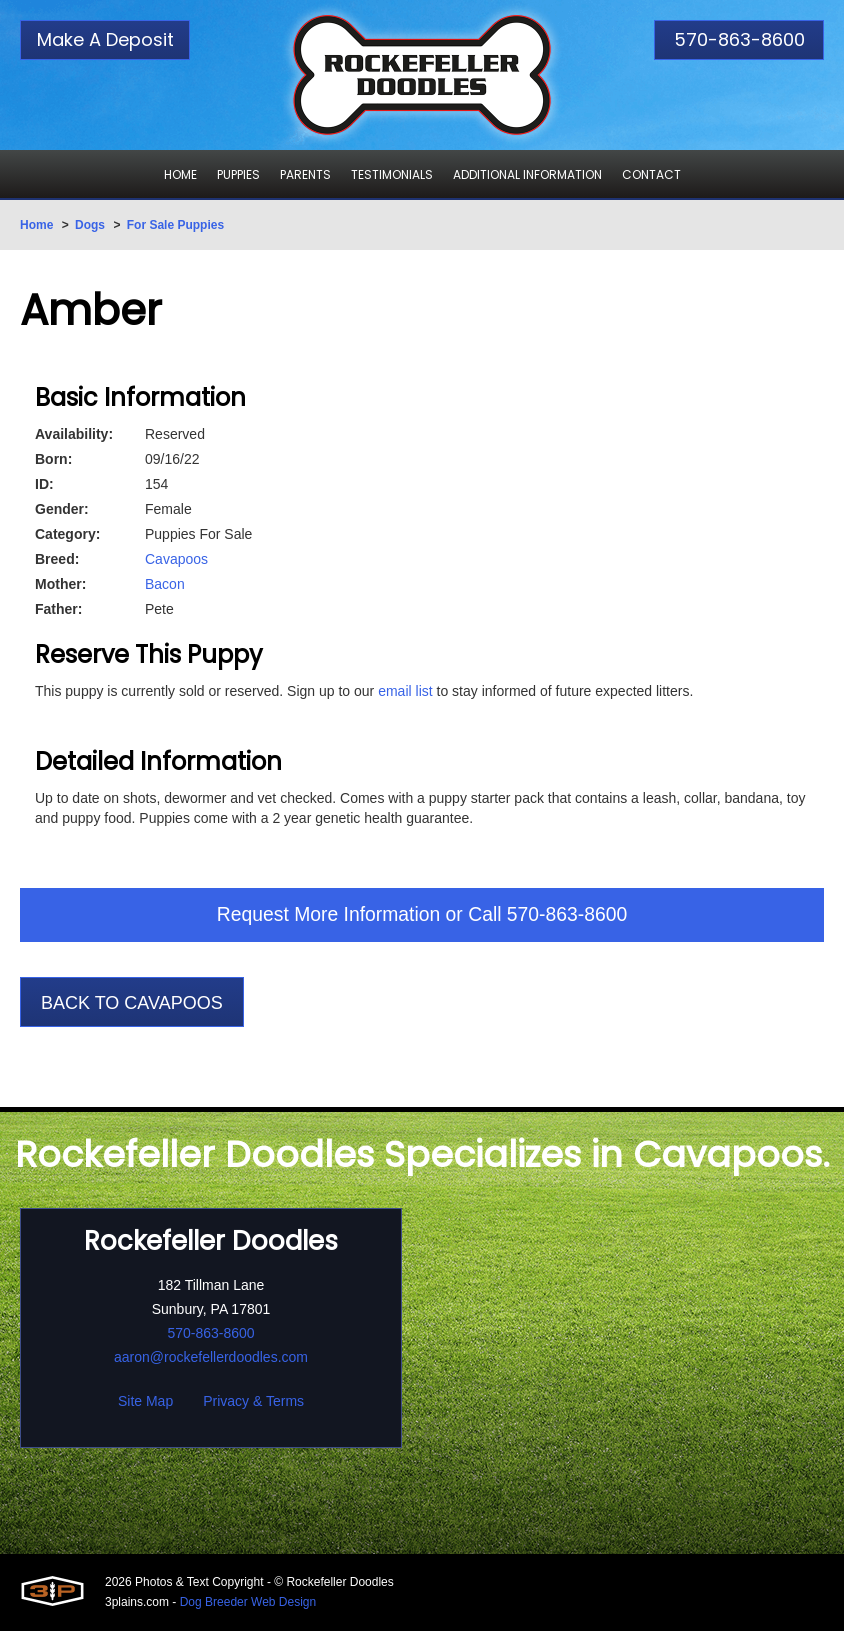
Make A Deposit (105, 39)
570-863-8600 (739, 39)
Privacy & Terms (253, 1402)
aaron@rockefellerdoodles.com (211, 1358)
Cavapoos (176, 559)
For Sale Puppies (175, 225)
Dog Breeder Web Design (248, 1603)
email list (405, 691)
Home (36, 225)
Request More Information (325, 916)
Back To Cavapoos (132, 1004)
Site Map (145, 1402)
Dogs (90, 225)
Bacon (165, 584)
